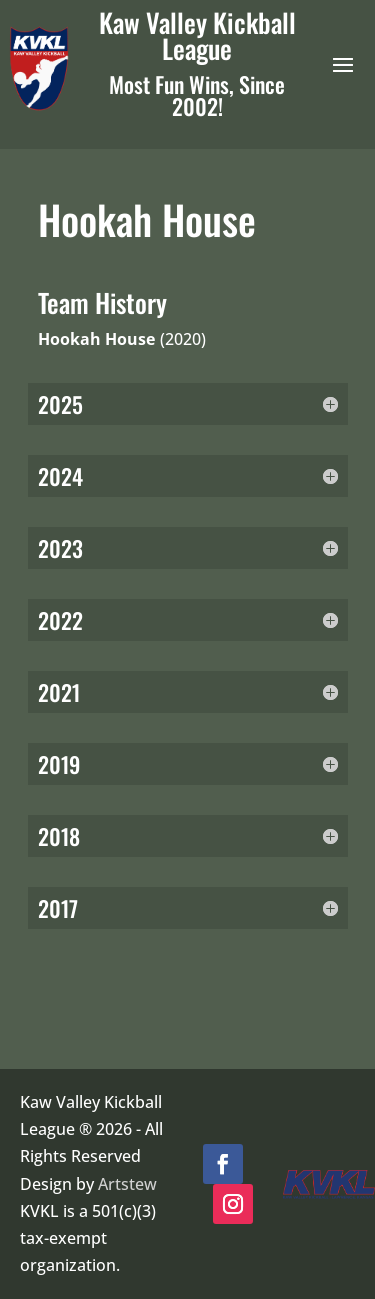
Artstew (127, 1184)
